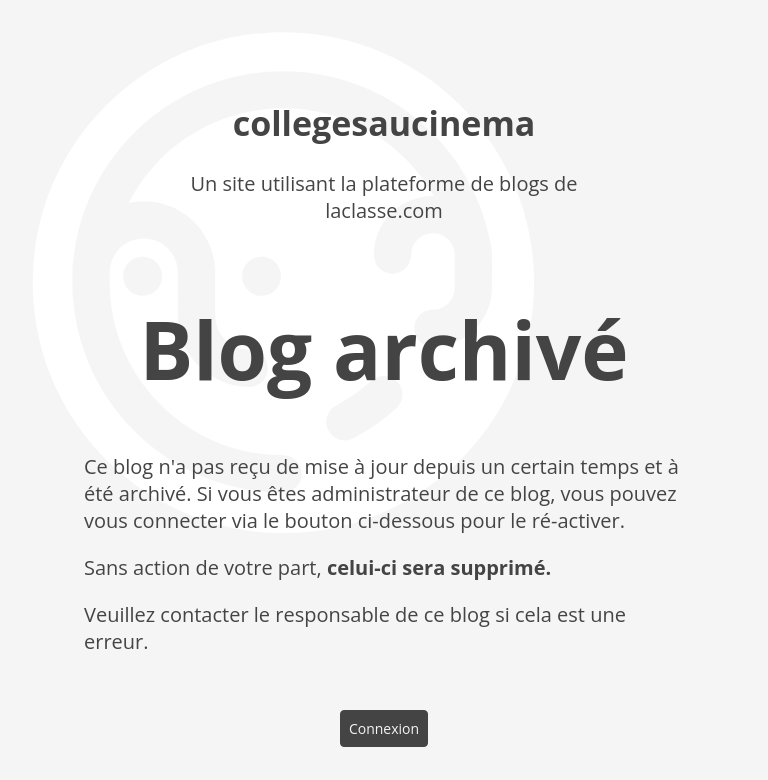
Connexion (384, 728)
